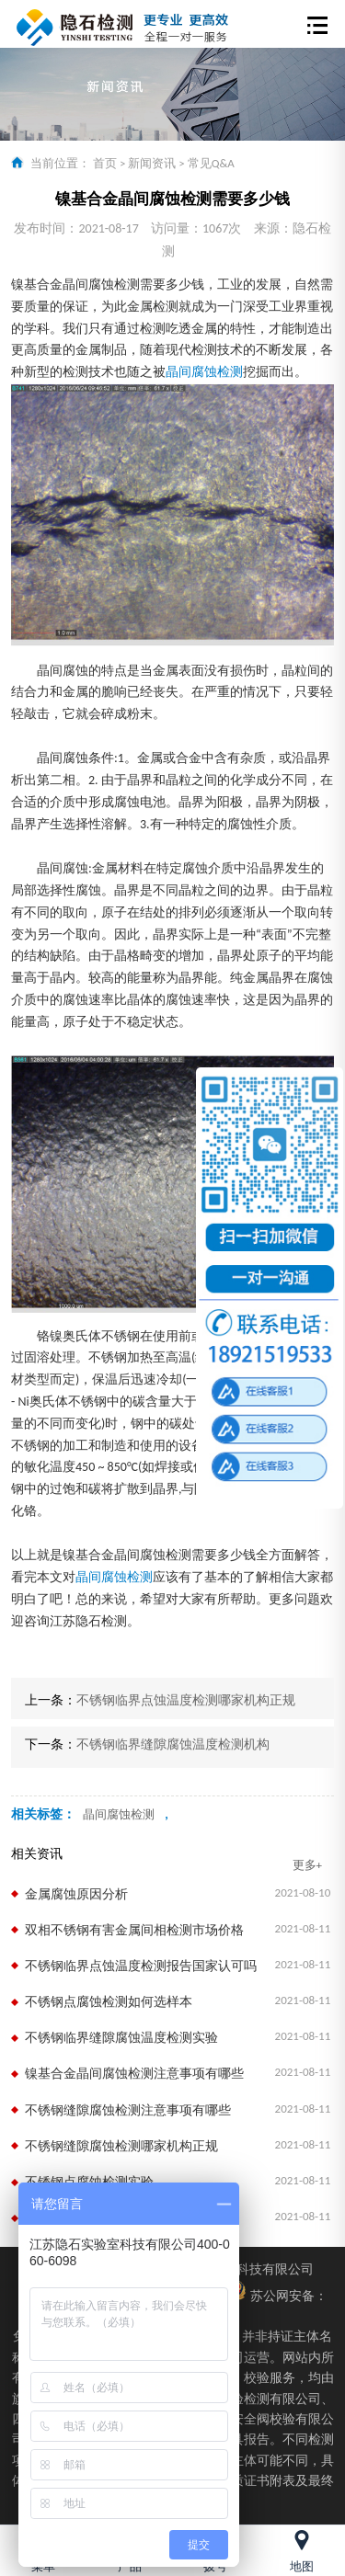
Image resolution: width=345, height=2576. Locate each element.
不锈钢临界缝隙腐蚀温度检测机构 (173, 1744)
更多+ (307, 1865)
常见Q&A (211, 163)
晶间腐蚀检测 (204, 372)
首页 (105, 163)
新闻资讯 (152, 163)
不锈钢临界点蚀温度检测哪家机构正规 (185, 1700)
